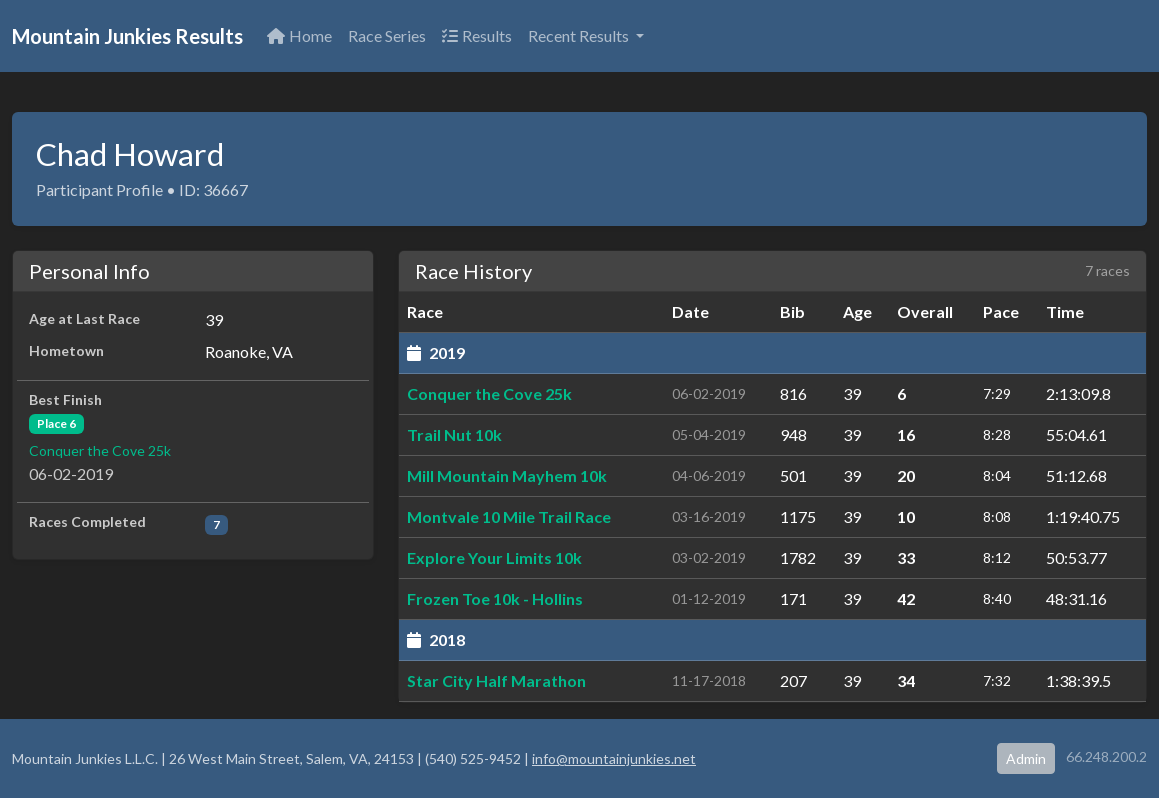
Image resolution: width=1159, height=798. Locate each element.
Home (299, 35)
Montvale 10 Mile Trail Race (509, 516)
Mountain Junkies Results (127, 36)
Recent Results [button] (580, 35)
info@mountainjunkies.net (614, 758)
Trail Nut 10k (454, 434)
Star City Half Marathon (496, 680)
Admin (1026, 758)
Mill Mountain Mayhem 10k (507, 475)
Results (477, 35)
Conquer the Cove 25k (100, 450)
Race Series (387, 35)
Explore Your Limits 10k (494, 557)
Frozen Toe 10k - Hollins (495, 598)
